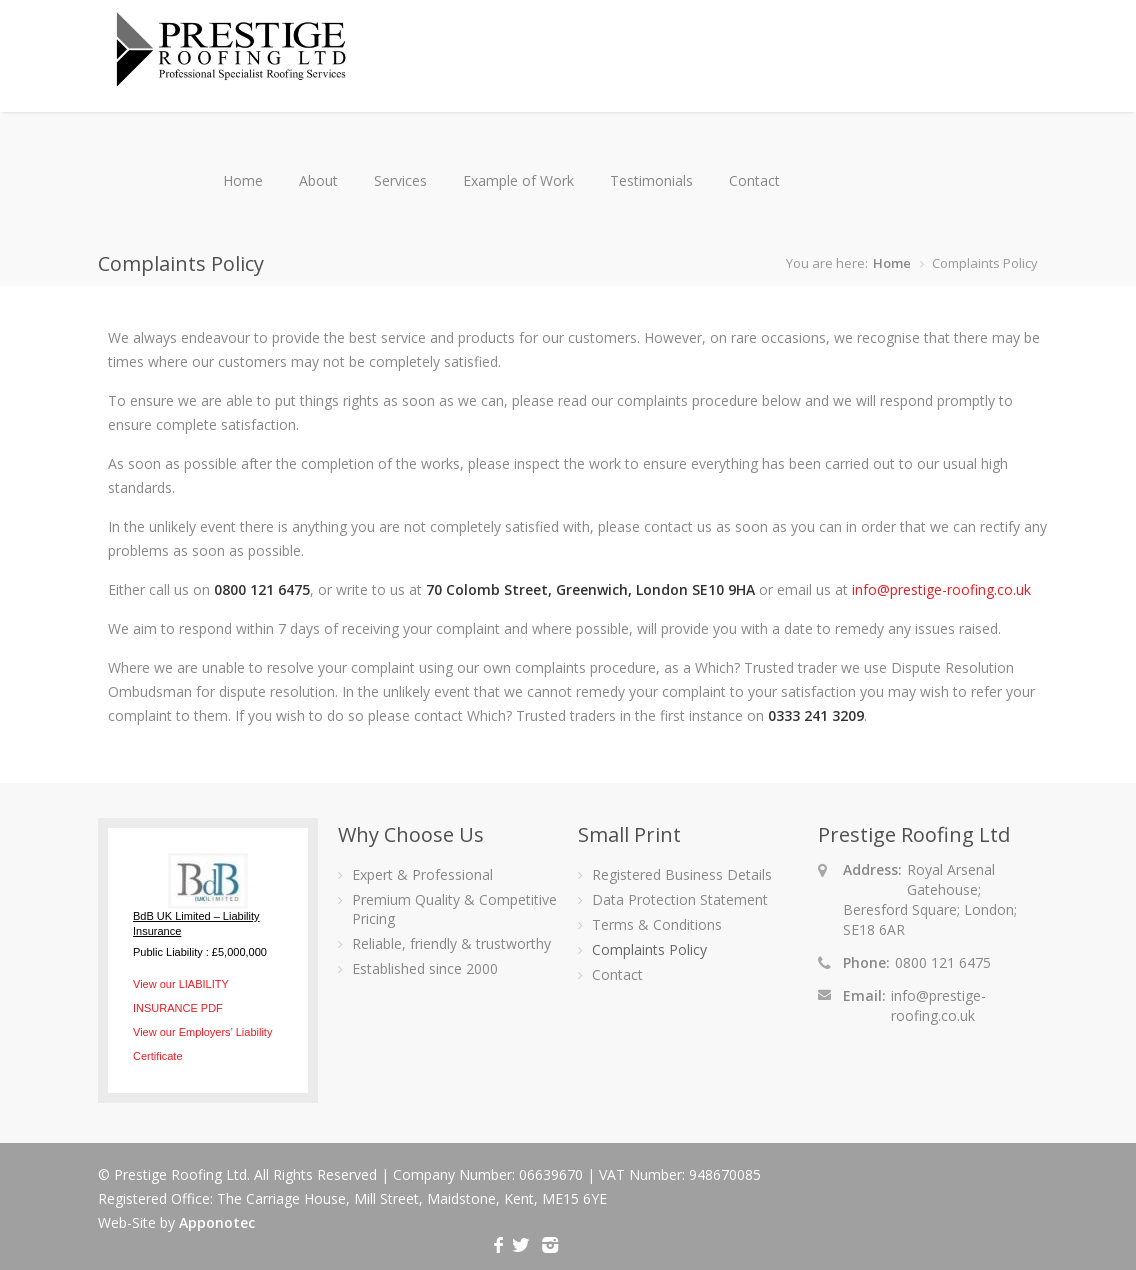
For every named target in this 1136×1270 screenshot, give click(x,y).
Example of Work (518, 180)
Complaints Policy (649, 949)
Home (243, 180)
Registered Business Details (682, 874)
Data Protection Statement (680, 899)
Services (400, 180)
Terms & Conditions (657, 924)
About (318, 180)
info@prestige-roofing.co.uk (941, 589)
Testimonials (651, 180)
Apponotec (217, 1222)
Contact (754, 180)
